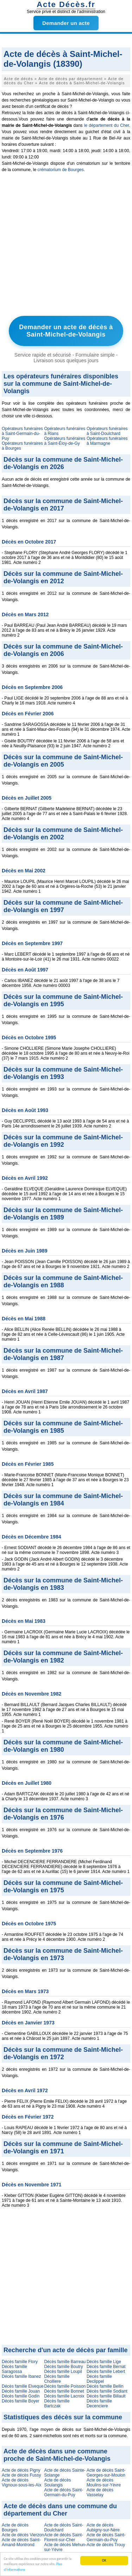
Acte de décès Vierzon (23, 2534)
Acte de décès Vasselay (100, 2492)
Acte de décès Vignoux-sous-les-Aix (22, 2482)
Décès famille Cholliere (56, 2379)
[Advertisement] (66, 246)
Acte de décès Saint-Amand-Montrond (21, 2542)
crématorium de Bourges (60, 169)
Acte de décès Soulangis (57, 2482)
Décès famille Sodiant (107, 2391)
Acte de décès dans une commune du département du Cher (60, 2510)
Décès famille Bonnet (64, 2391)
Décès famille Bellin (105, 2386)
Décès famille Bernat (106, 2366)
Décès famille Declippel (99, 2379)
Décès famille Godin (20, 2396)
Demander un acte (66, 23)
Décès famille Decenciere (99, 2403)
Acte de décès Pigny (21, 2470)
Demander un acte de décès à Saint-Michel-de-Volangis (66, 331)
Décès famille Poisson (65, 2386)
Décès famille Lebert (106, 2371)
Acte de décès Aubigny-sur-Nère (103, 2527)
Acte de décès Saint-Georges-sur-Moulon (106, 2473)
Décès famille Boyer (20, 2401)
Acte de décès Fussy (21, 2475)
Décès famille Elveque (23, 2386)
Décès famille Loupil (63, 2371)
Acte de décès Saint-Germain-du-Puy (63, 2492)
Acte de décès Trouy (106, 2544)
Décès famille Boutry (63, 2366)
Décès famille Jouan (21, 2391)
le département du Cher (106, 125)
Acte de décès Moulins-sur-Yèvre (104, 2482)
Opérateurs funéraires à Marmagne (107, 441)
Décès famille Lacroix (64, 2396)
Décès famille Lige (104, 2361)
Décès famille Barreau (65, 2361)
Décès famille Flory (20, 2361)
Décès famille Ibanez (21, 2376)
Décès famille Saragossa (14, 2369)
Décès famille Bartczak (56, 2403)
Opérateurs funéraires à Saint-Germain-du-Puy (22, 433)
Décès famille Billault (106, 2396)
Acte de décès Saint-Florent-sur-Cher (63, 2537)
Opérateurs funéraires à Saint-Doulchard (107, 431)
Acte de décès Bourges (15, 2527)
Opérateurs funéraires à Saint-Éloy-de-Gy (64, 441)
